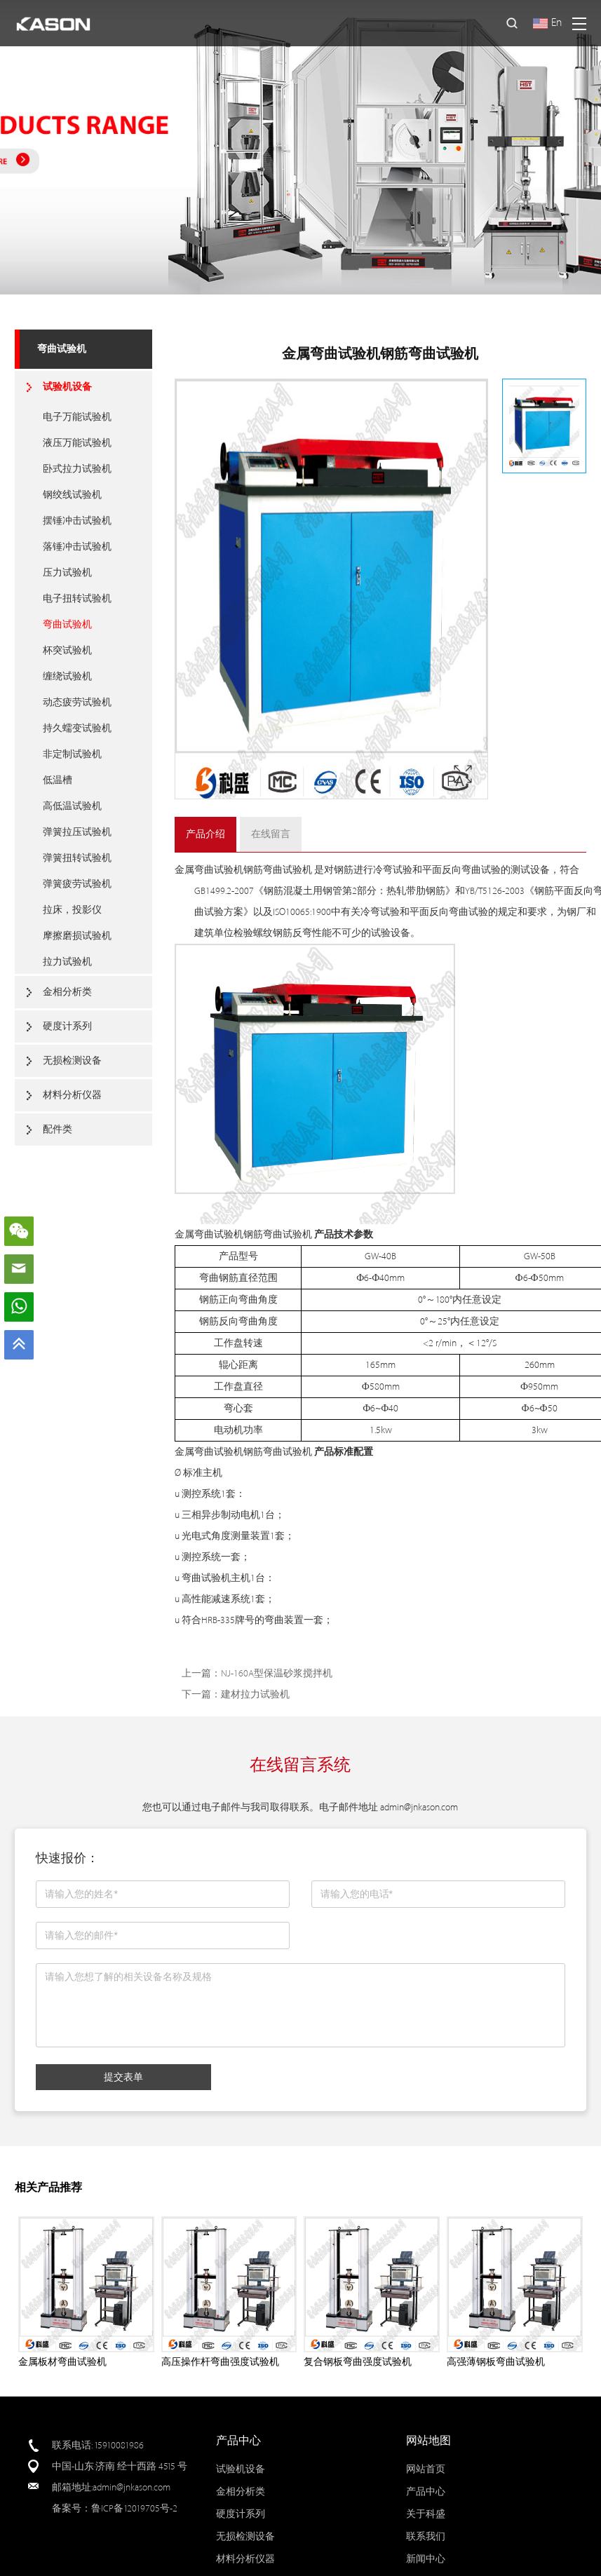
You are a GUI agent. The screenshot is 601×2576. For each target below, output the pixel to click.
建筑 (204, 933)
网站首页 (425, 2469)
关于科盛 (425, 2514)
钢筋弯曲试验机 (277, 870)
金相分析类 (67, 992)
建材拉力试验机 (255, 1694)
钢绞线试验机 (72, 494)
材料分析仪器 (72, 1095)
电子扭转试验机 (77, 598)
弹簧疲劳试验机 (77, 884)
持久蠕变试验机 (77, 728)
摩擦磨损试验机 (77, 935)
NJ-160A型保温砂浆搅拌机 (276, 1673)
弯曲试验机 (61, 349)
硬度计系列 (67, 1026)
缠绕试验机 (67, 676)
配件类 (57, 1129)
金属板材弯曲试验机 (62, 2362)
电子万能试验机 (77, 417)
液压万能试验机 (77, 443)
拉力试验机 (67, 961)
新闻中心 (425, 2559)
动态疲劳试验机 (77, 702)
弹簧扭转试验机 (77, 858)
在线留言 (270, 834)
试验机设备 (67, 386)
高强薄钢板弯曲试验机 (496, 2362)
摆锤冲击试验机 (77, 520)
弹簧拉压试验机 (77, 832)
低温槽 (57, 780)
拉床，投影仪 (72, 909)
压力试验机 (67, 572)
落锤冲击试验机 (77, 546)
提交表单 (123, 2076)
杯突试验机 (67, 650)
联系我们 (425, 2536)
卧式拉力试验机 (77, 468)
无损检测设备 (72, 1060)
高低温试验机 (72, 806)
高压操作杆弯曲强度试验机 (220, 2362)
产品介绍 (205, 834)
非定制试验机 (72, 754)
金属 (184, 870)
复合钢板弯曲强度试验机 (358, 2362)
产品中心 (425, 2491)
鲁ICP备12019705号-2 (134, 2508)
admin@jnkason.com (419, 1807)
